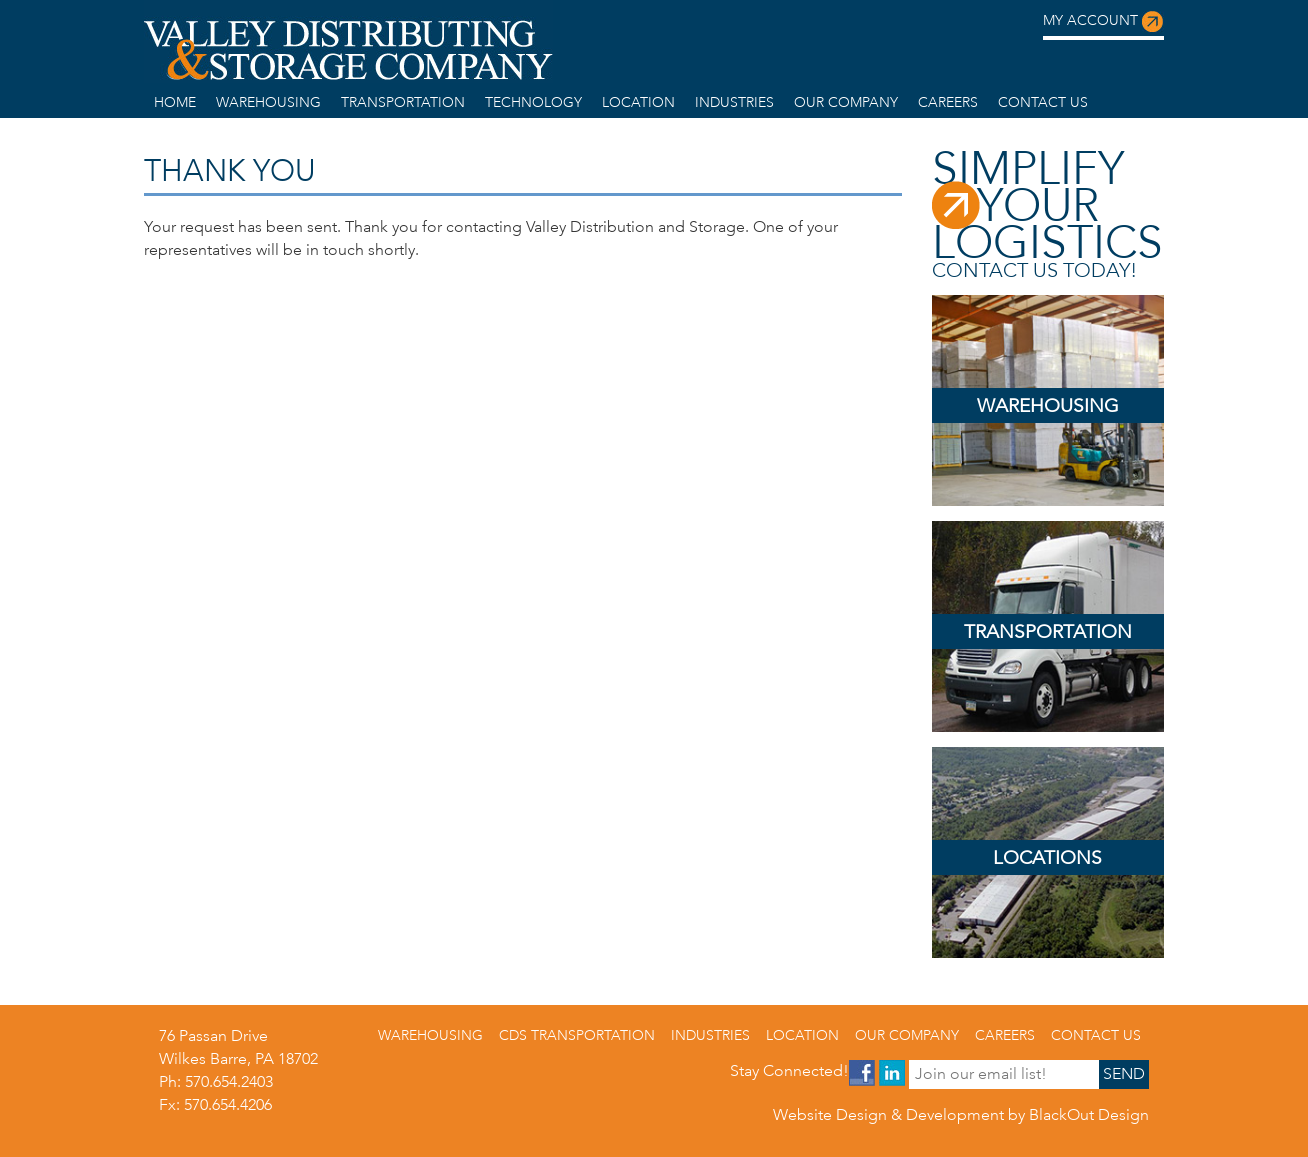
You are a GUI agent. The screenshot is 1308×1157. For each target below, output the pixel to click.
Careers (948, 102)
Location (638, 102)
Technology (533, 102)
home (175, 102)
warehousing (268, 102)
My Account (1103, 22)
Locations (1047, 857)
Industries (734, 102)
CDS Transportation (577, 1035)
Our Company (846, 102)
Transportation (403, 102)
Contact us (1043, 102)
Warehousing (1048, 405)
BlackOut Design (1089, 1114)
